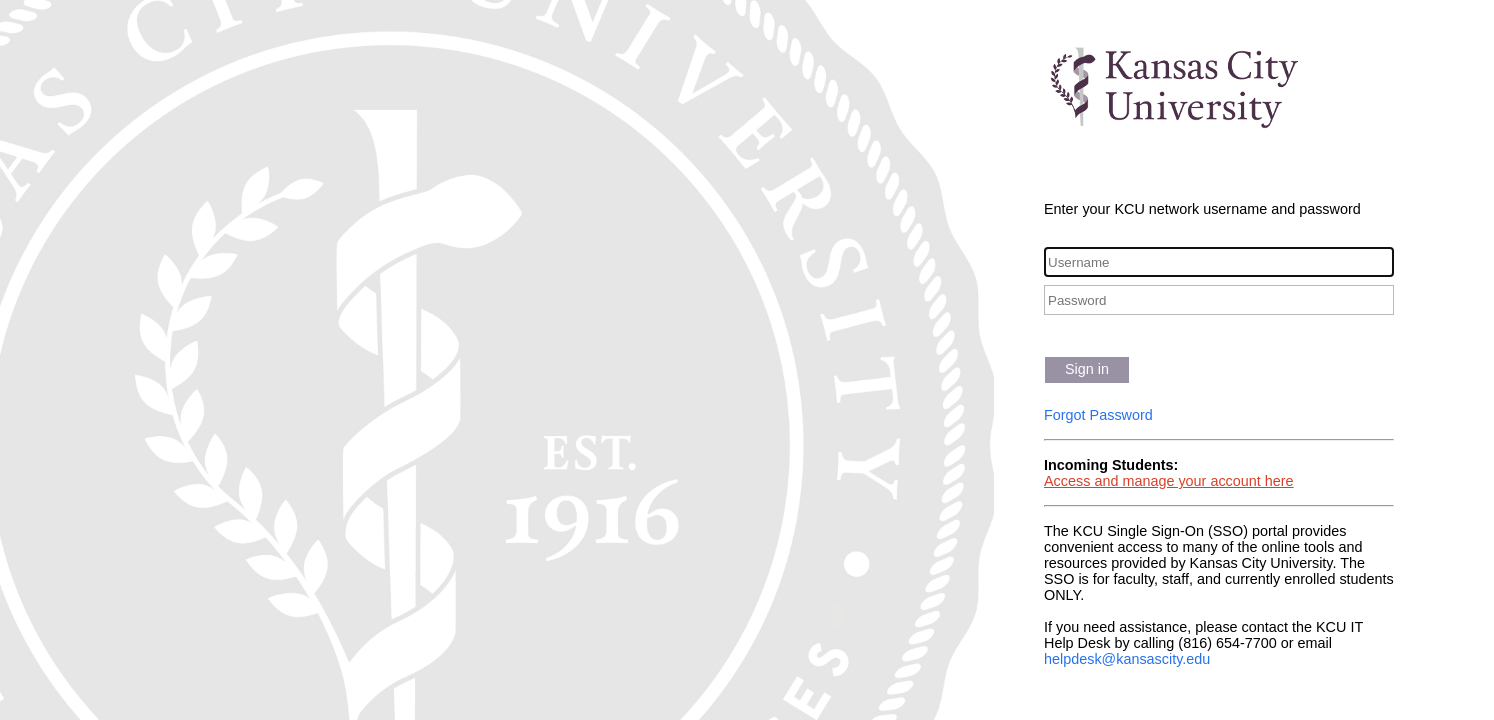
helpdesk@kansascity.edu (1127, 659)
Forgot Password (1098, 415)
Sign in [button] (1087, 369)
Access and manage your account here (1169, 481)
